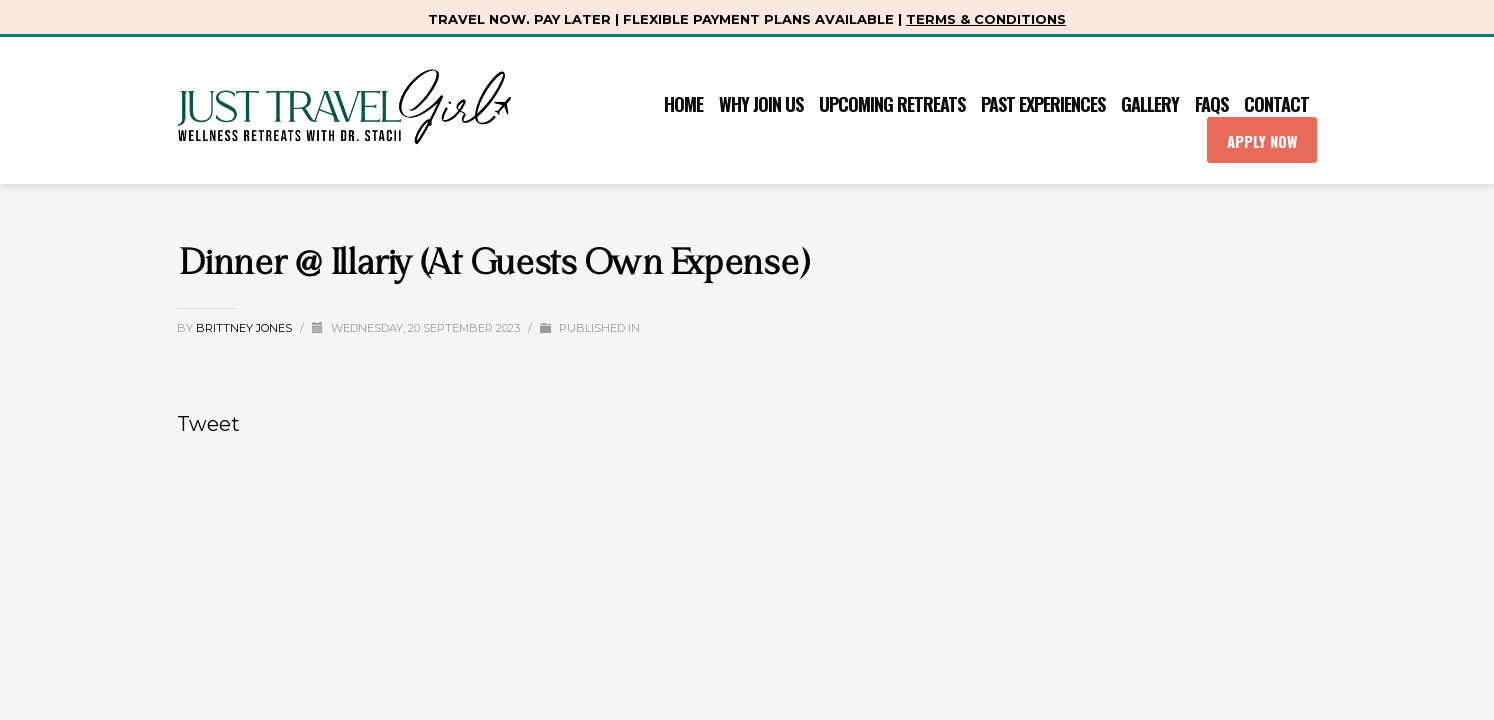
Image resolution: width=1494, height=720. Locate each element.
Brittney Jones (245, 328)
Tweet (208, 424)
